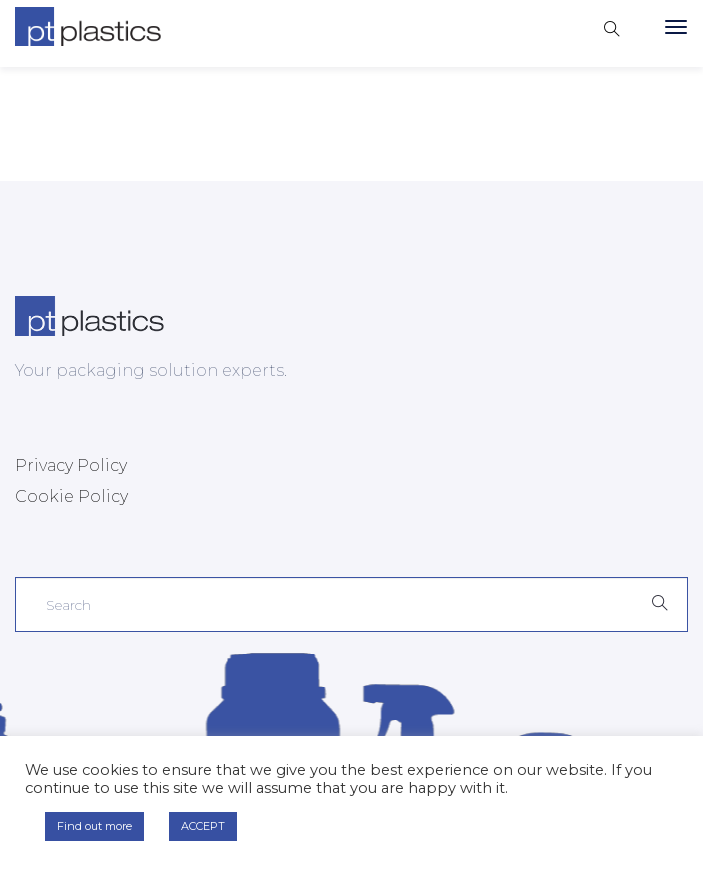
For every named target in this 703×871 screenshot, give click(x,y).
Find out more (94, 826)
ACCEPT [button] (203, 826)
